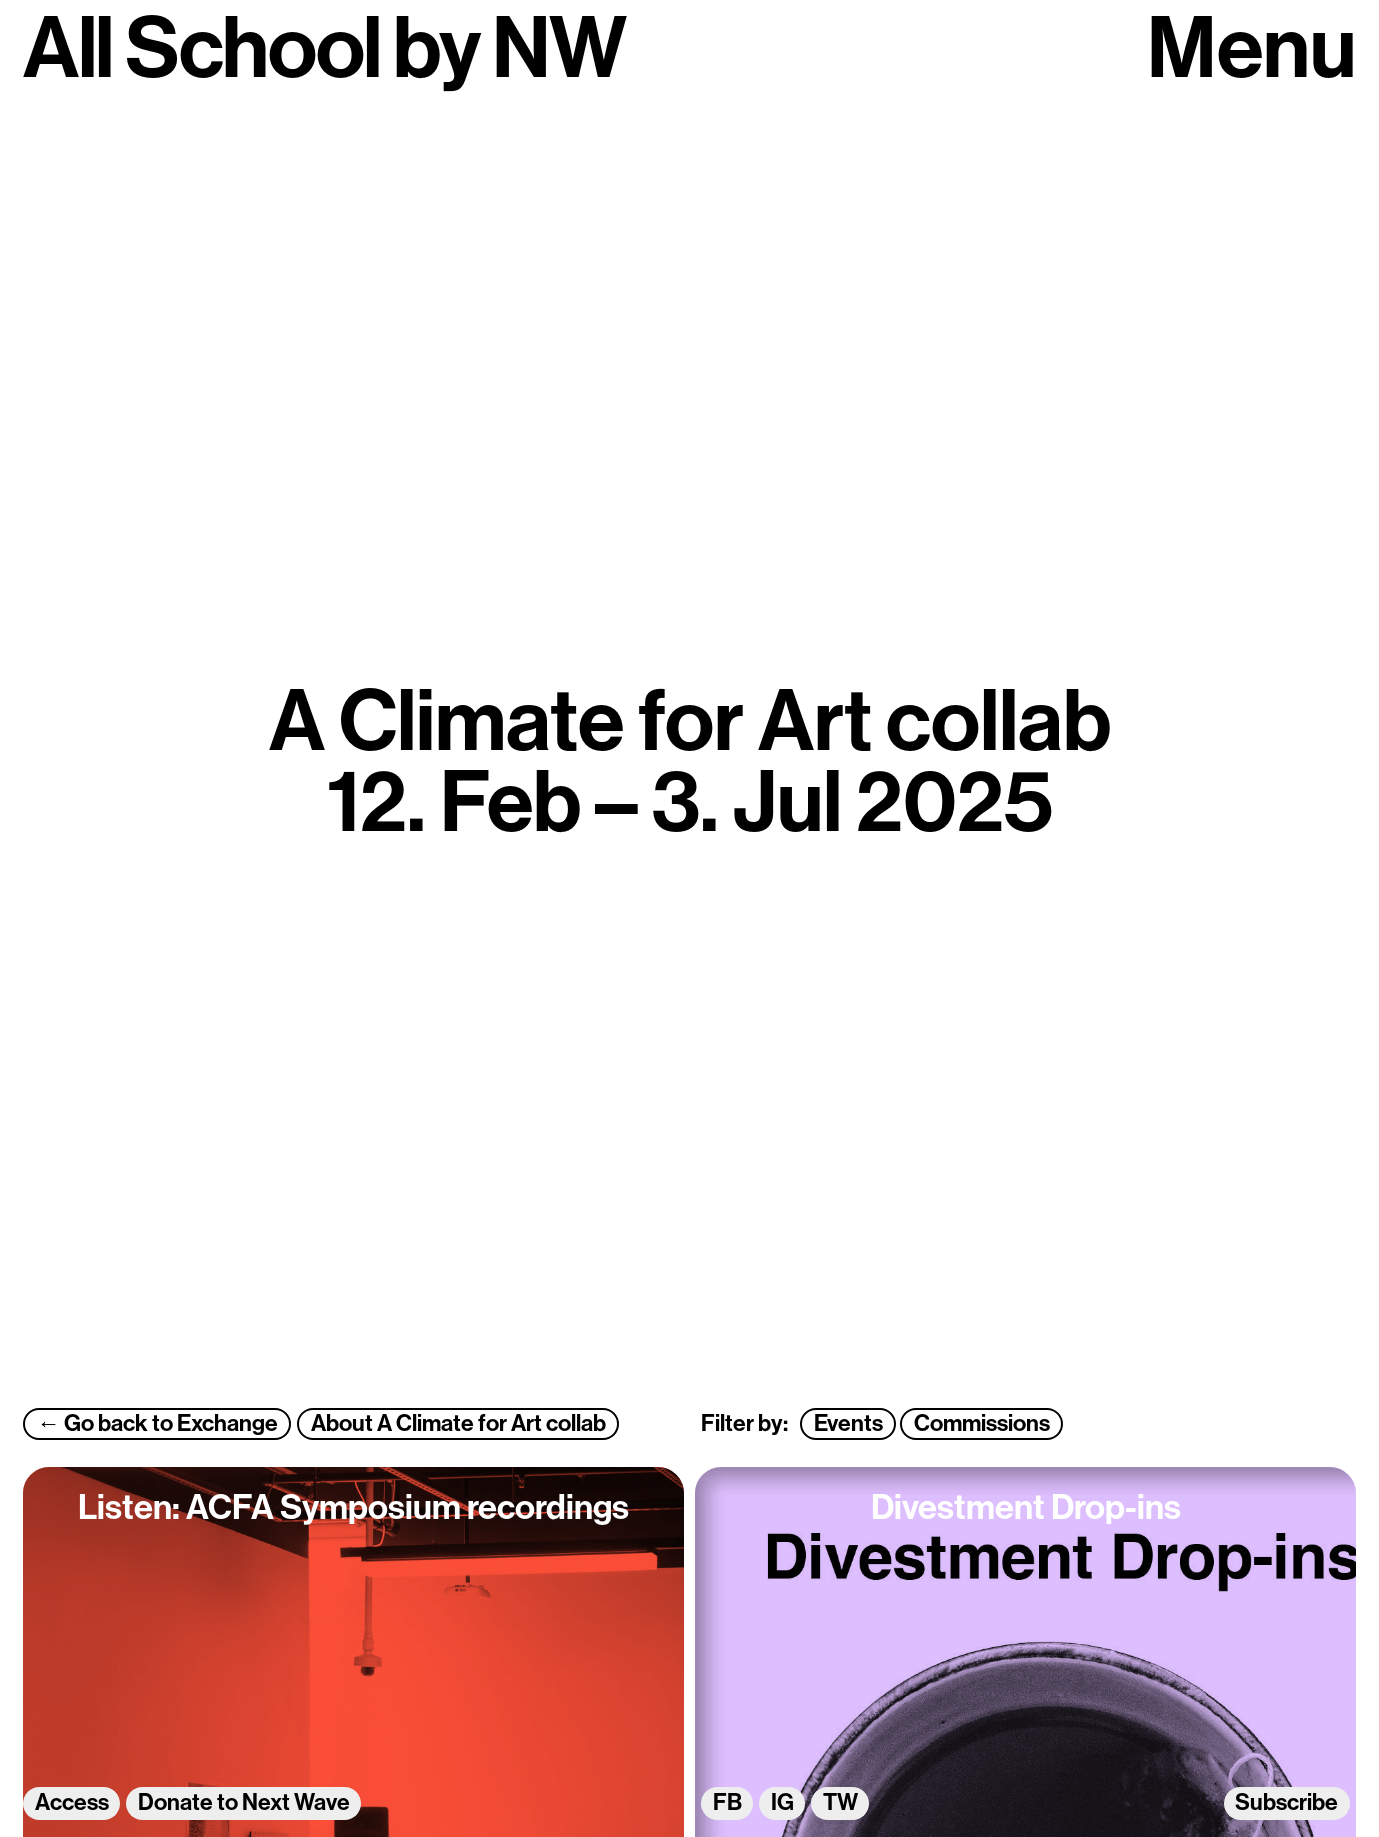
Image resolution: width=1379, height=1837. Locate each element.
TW (840, 1803)
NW (559, 54)
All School (202, 54)
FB (727, 1803)
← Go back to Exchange (157, 1424)
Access (72, 1803)
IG (782, 1803)
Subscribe (1286, 1803)
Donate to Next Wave (244, 1803)
